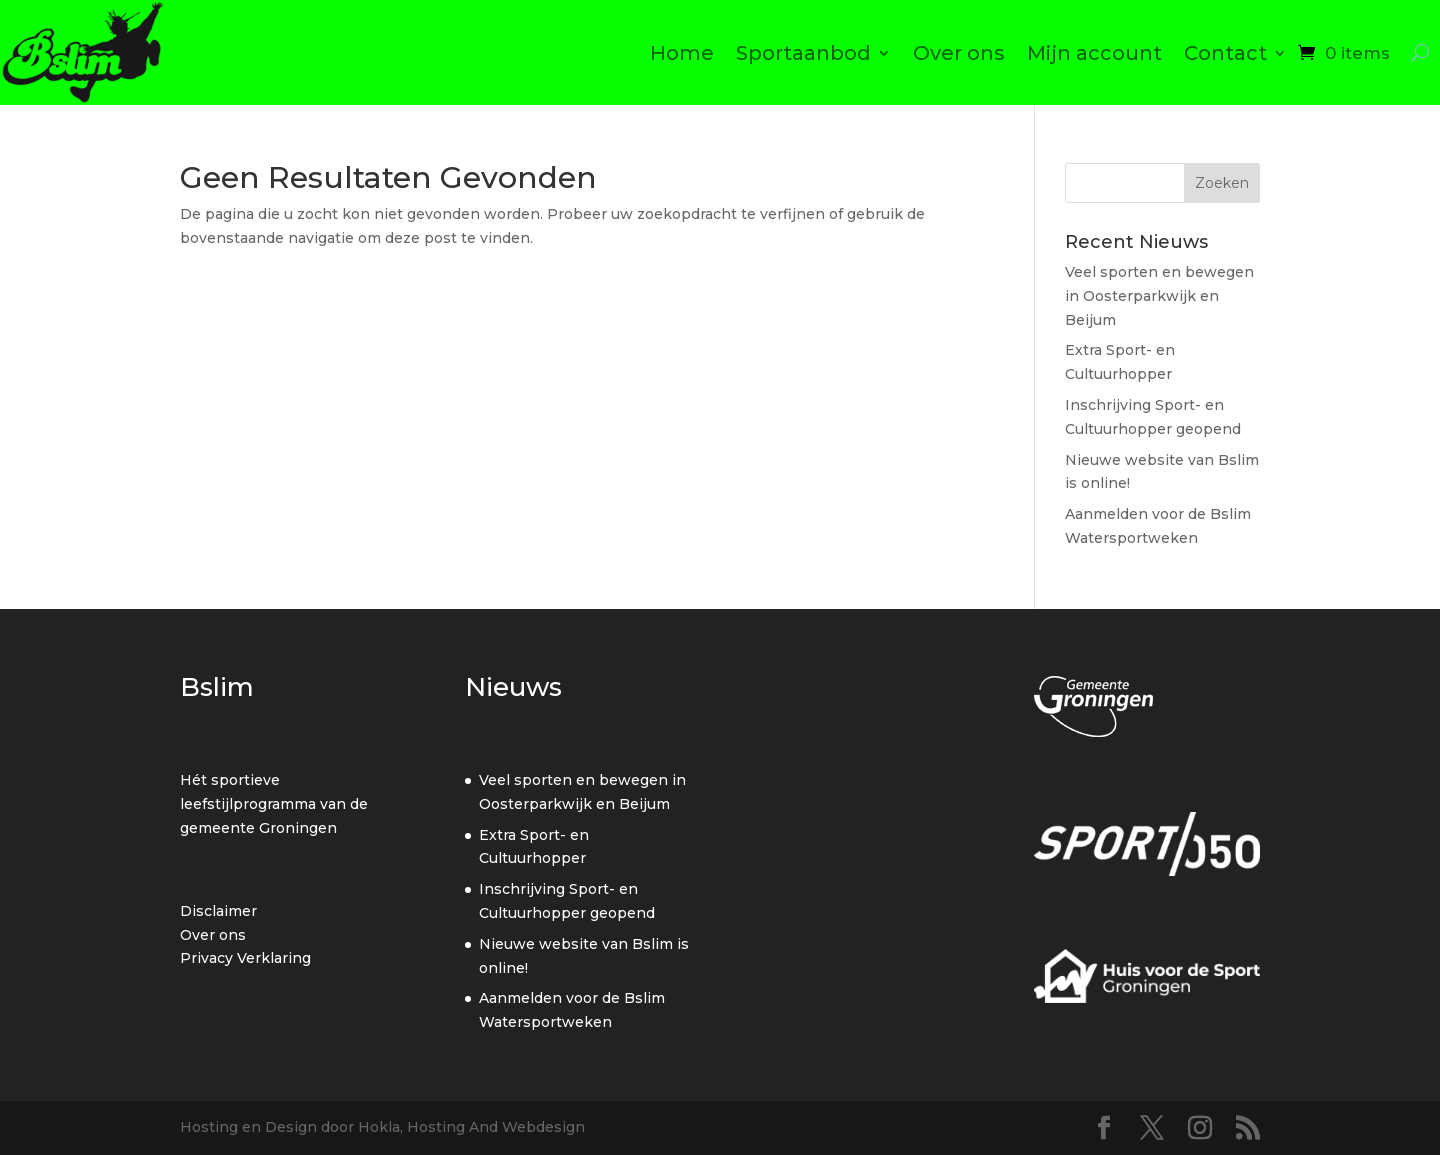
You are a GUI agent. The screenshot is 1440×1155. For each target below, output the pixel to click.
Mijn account (1094, 53)
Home (682, 53)
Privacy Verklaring (245, 958)
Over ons (959, 53)
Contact (1225, 53)
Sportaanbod (803, 53)
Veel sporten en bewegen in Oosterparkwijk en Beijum (1159, 296)
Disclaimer (218, 911)
